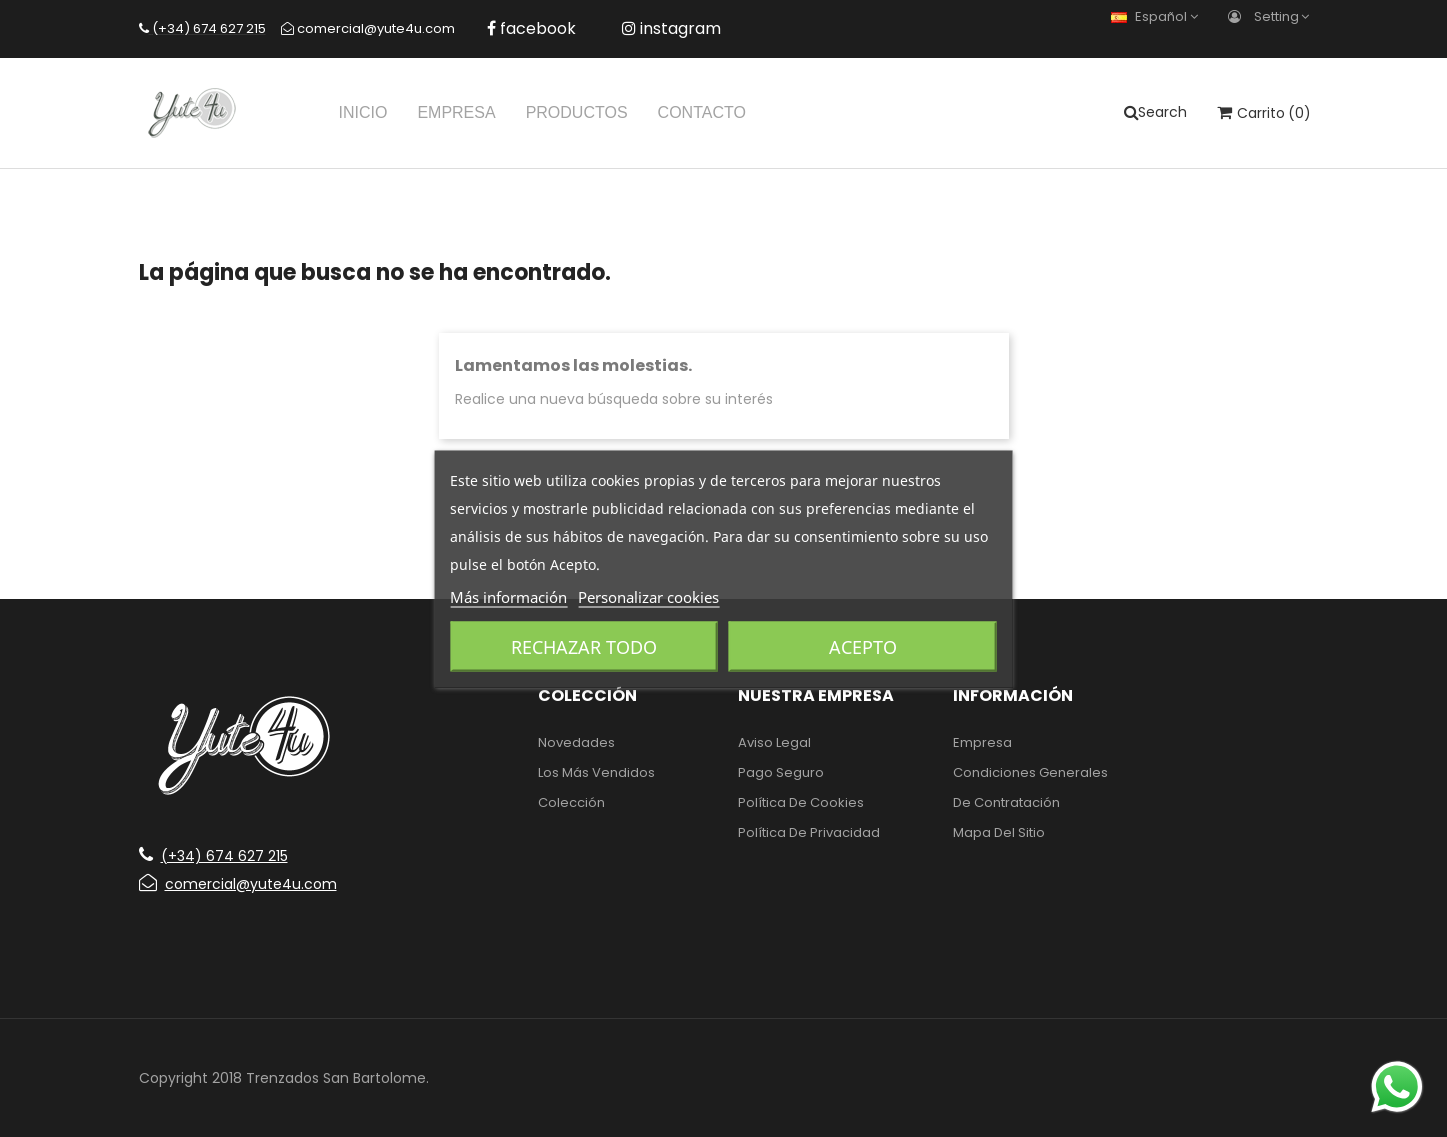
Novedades (576, 742)
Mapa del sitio (999, 832)
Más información (508, 596)
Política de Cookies (801, 802)
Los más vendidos (596, 772)
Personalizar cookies (648, 596)
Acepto (863, 646)
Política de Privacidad (809, 832)
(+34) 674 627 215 (213, 856)
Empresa (982, 742)
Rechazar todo (584, 646)
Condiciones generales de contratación (1030, 787)
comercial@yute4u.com (238, 884)
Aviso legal (774, 742)
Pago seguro (781, 772)
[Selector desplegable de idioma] (1159, 16)
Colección (571, 802)
